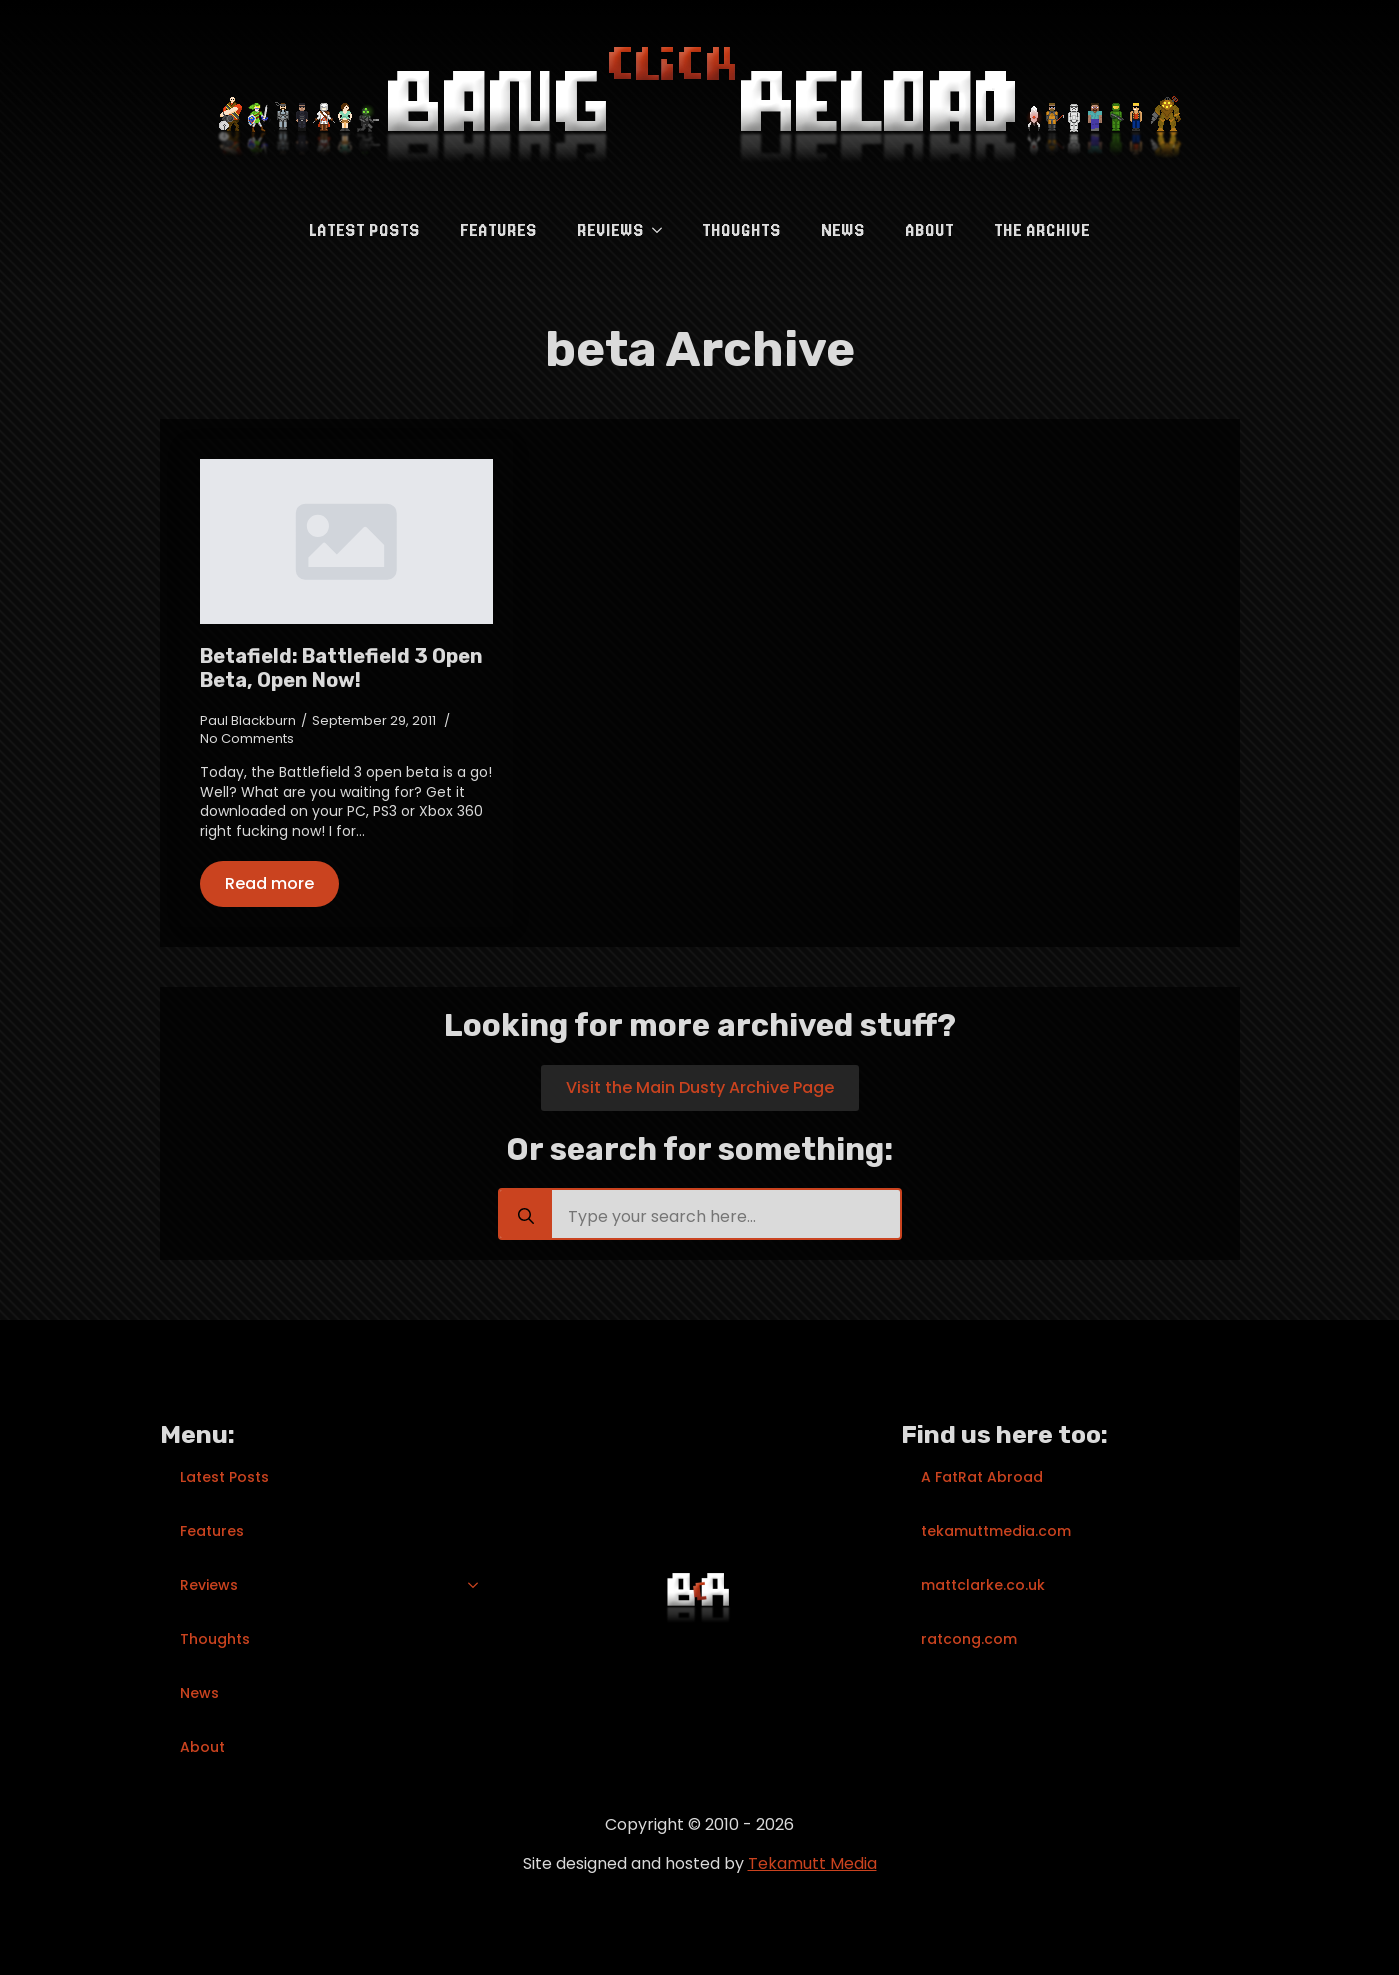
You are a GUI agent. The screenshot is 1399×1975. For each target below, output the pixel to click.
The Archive (1042, 230)
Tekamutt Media (812, 1863)
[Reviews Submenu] (663, 230)
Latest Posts (364, 230)
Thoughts (741, 230)
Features (498, 230)
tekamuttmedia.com (996, 1531)
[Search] (526, 1216)
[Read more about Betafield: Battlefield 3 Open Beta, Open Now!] (269, 884)
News (843, 230)
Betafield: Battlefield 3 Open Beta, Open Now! (341, 668)
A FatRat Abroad (982, 1477)
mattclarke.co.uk (983, 1585)
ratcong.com (969, 1639)
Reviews (610, 230)
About (929, 230)
